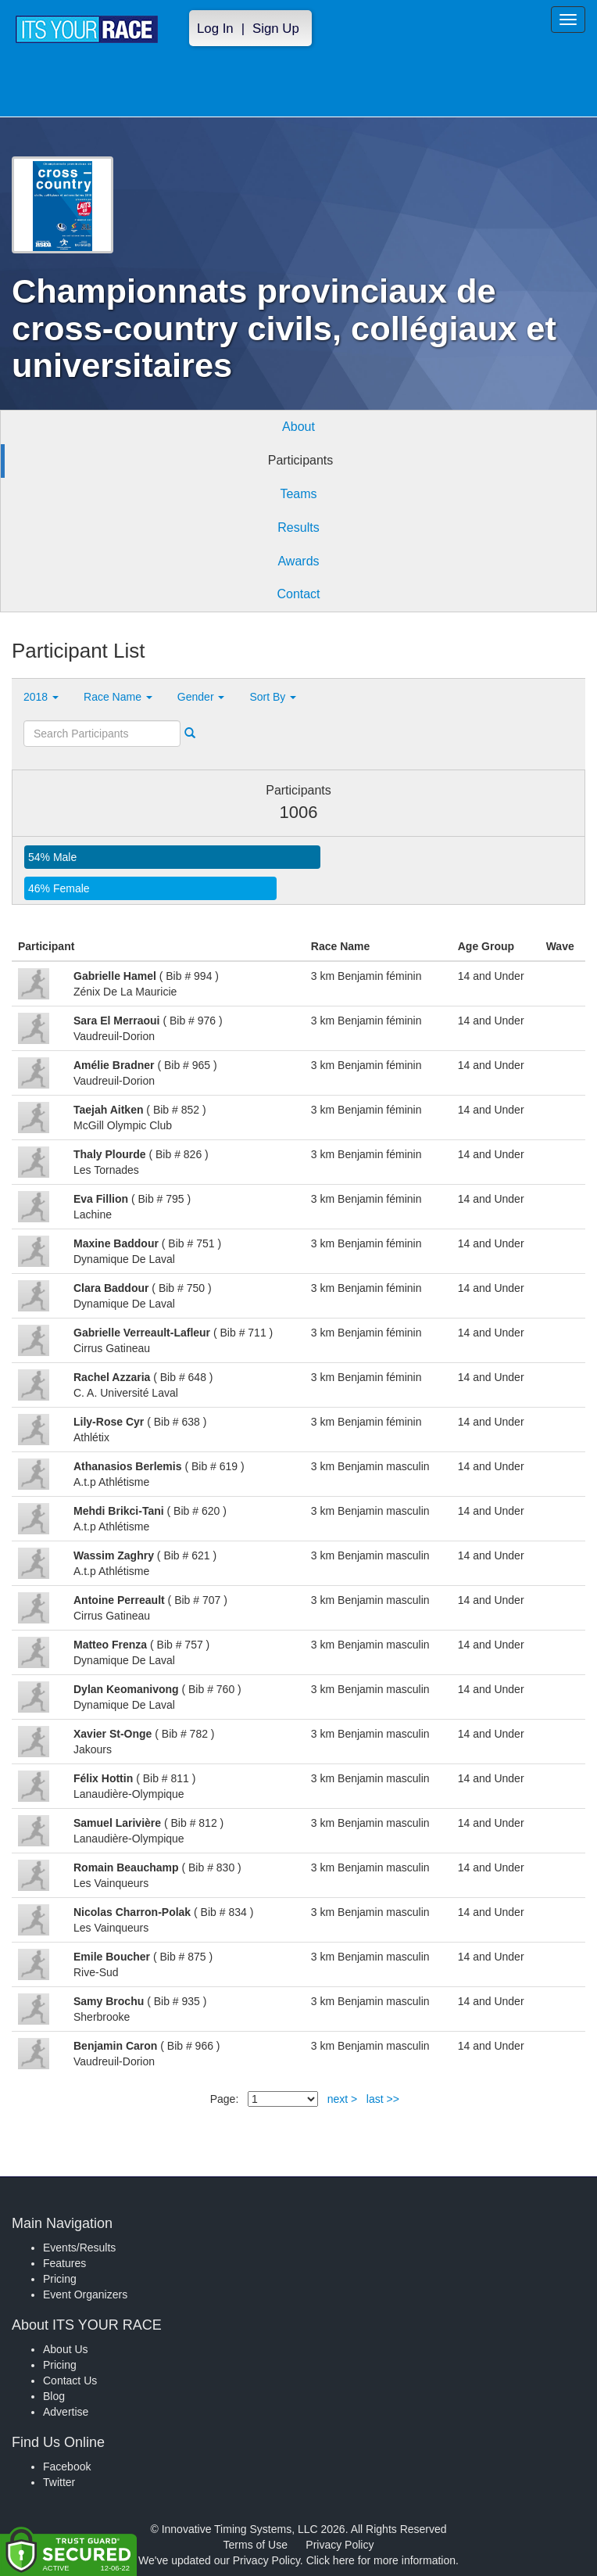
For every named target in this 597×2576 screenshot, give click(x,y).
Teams (298, 493)
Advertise (65, 2412)
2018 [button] (41, 697)
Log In (215, 28)
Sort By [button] (272, 697)
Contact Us (70, 2380)
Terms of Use (255, 2544)
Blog (54, 2396)
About (298, 426)
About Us (65, 2349)
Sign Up (275, 28)
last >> (382, 2099)
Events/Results (79, 2247)
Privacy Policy (340, 2544)
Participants (301, 460)
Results (298, 527)
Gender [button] (201, 697)
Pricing (60, 2279)
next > (342, 2099)
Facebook (67, 2466)
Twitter (59, 2482)
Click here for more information (381, 2560)
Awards (298, 561)
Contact (298, 594)
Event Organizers (85, 2294)
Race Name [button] (118, 697)
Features (64, 2263)
